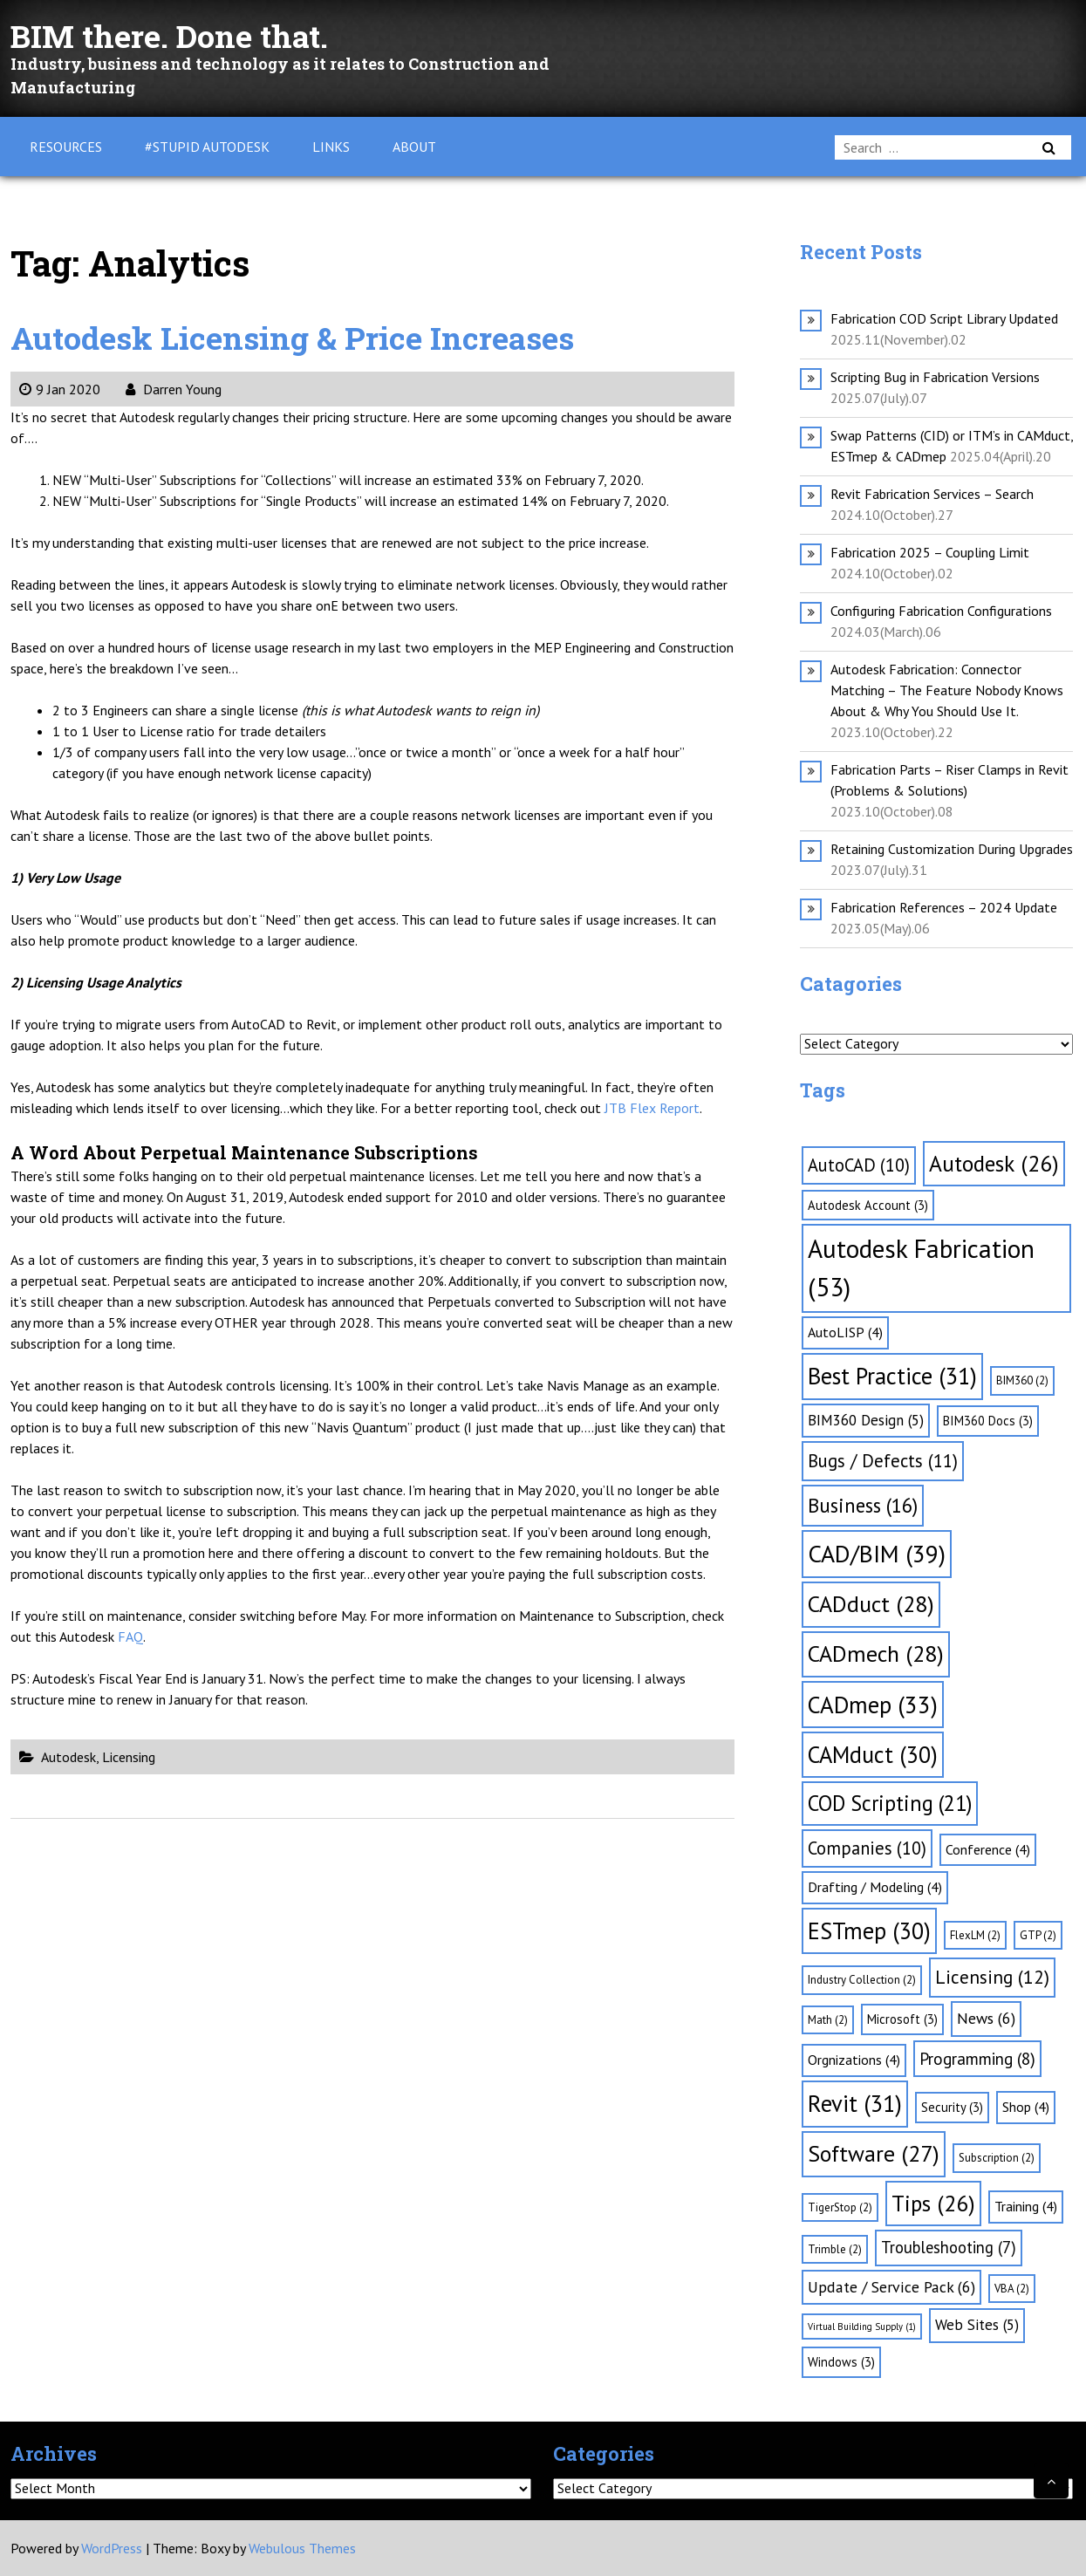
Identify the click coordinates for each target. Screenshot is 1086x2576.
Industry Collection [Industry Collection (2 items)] (862, 1979)
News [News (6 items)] (986, 2018)
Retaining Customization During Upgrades (951, 849)
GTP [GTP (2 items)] (1038, 1935)
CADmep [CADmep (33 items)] (873, 1704)
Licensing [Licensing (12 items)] (992, 1976)
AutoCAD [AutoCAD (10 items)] (859, 1165)
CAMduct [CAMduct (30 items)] (873, 1754)
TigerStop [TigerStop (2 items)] (840, 2207)
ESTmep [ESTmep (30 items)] (869, 1930)
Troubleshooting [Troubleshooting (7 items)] (948, 2247)
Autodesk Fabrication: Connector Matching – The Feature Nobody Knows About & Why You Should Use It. (946, 690)
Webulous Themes (302, 2548)
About (414, 146)
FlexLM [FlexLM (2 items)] (975, 1935)
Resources (66, 146)
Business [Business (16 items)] (863, 1505)
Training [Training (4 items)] (1025, 2206)
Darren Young (174, 389)
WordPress (111, 2548)
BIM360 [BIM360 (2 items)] (1022, 1380)
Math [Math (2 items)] (828, 2019)
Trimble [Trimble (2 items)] (835, 2249)
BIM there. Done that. (185, 34)
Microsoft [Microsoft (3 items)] (902, 2019)
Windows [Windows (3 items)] (841, 2362)
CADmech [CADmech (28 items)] (876, 1653)
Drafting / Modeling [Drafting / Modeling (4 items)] (875, 1887)
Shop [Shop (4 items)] (1025, 2106)
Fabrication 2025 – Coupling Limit (929, 552)
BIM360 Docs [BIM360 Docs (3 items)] (988, 1420)
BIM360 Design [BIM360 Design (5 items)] (866, 1420)
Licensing (128, 1757)
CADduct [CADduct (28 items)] (871, 1603)
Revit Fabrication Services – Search (932, 493)
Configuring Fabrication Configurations (941, 610)
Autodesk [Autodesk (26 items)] (994, 1163)
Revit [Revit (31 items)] (855, 2103)
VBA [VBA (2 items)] (1011, 2288)
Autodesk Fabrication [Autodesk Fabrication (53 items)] (921, 1267)
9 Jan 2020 (59, 389)
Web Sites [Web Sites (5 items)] (977, 2324)
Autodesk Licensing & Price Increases (321, 336)
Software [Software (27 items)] (873, 2153)
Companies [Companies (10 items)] (867, 1848)
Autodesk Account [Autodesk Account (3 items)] (868, 1205)
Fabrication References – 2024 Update (943, 907)
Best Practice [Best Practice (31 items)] (892, 1375)
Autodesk (68, 1757)
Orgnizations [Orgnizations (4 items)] (854, 2059)
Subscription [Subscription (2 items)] (997, 2157)
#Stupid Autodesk (207, 146)
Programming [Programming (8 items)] (977, 2058)
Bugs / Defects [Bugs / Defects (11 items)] (883, 1460)
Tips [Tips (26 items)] (933, 2203)
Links (331, 146)
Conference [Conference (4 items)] (988, 1849)
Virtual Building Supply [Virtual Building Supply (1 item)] (862, 2326)
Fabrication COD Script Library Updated (944, 318)
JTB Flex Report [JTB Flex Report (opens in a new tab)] (652, 1108)
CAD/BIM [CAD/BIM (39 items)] (877, 1553)
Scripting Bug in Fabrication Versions (935, 377)
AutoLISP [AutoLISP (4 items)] (845, 1332)
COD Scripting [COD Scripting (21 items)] (890, 1803)
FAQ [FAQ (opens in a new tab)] (130, 1636)
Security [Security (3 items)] (952, 2107)
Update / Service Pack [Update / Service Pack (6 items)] (891, 2287)
